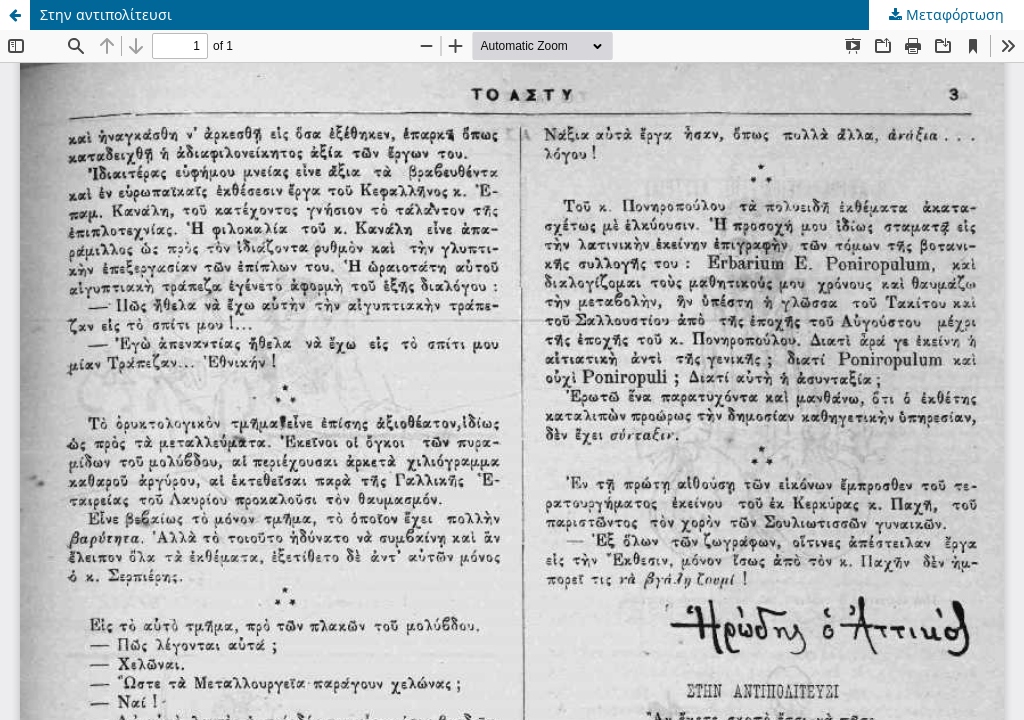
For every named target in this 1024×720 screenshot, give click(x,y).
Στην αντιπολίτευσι (106, 14)
